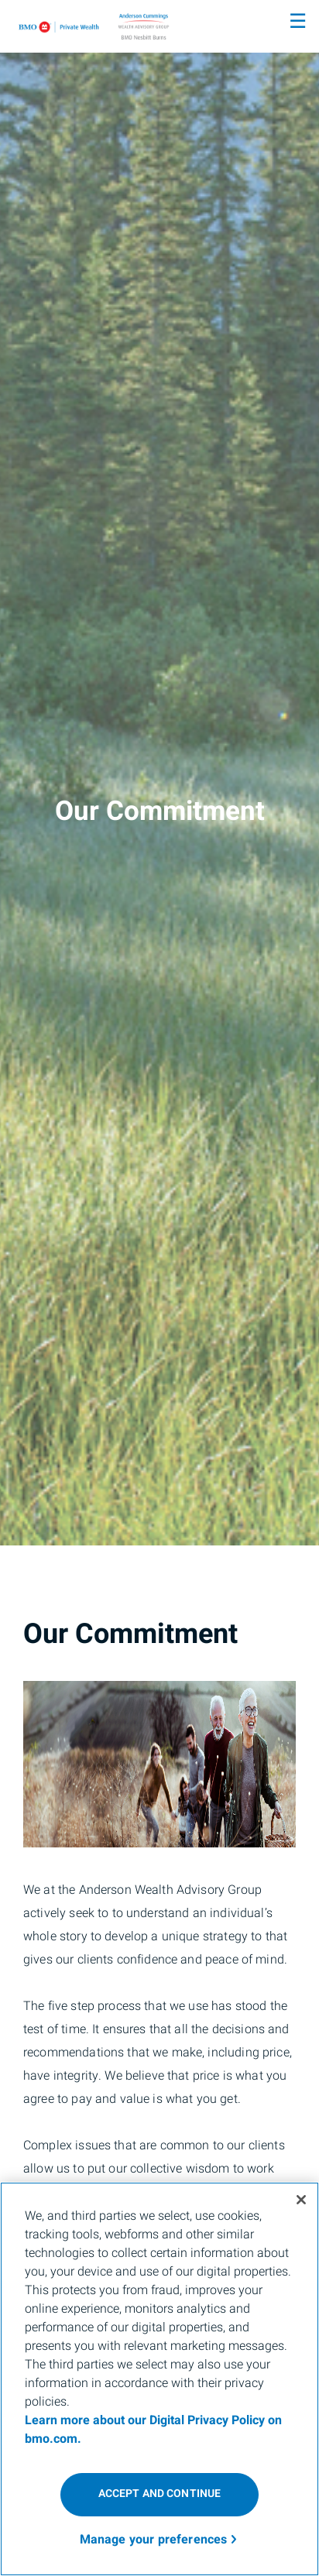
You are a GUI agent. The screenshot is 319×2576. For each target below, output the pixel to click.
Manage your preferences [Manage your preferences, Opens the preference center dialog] (154, 2539)
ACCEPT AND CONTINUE (159, 2493)
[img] (159, 772)
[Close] (301, 2199)
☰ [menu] (298, 22)
